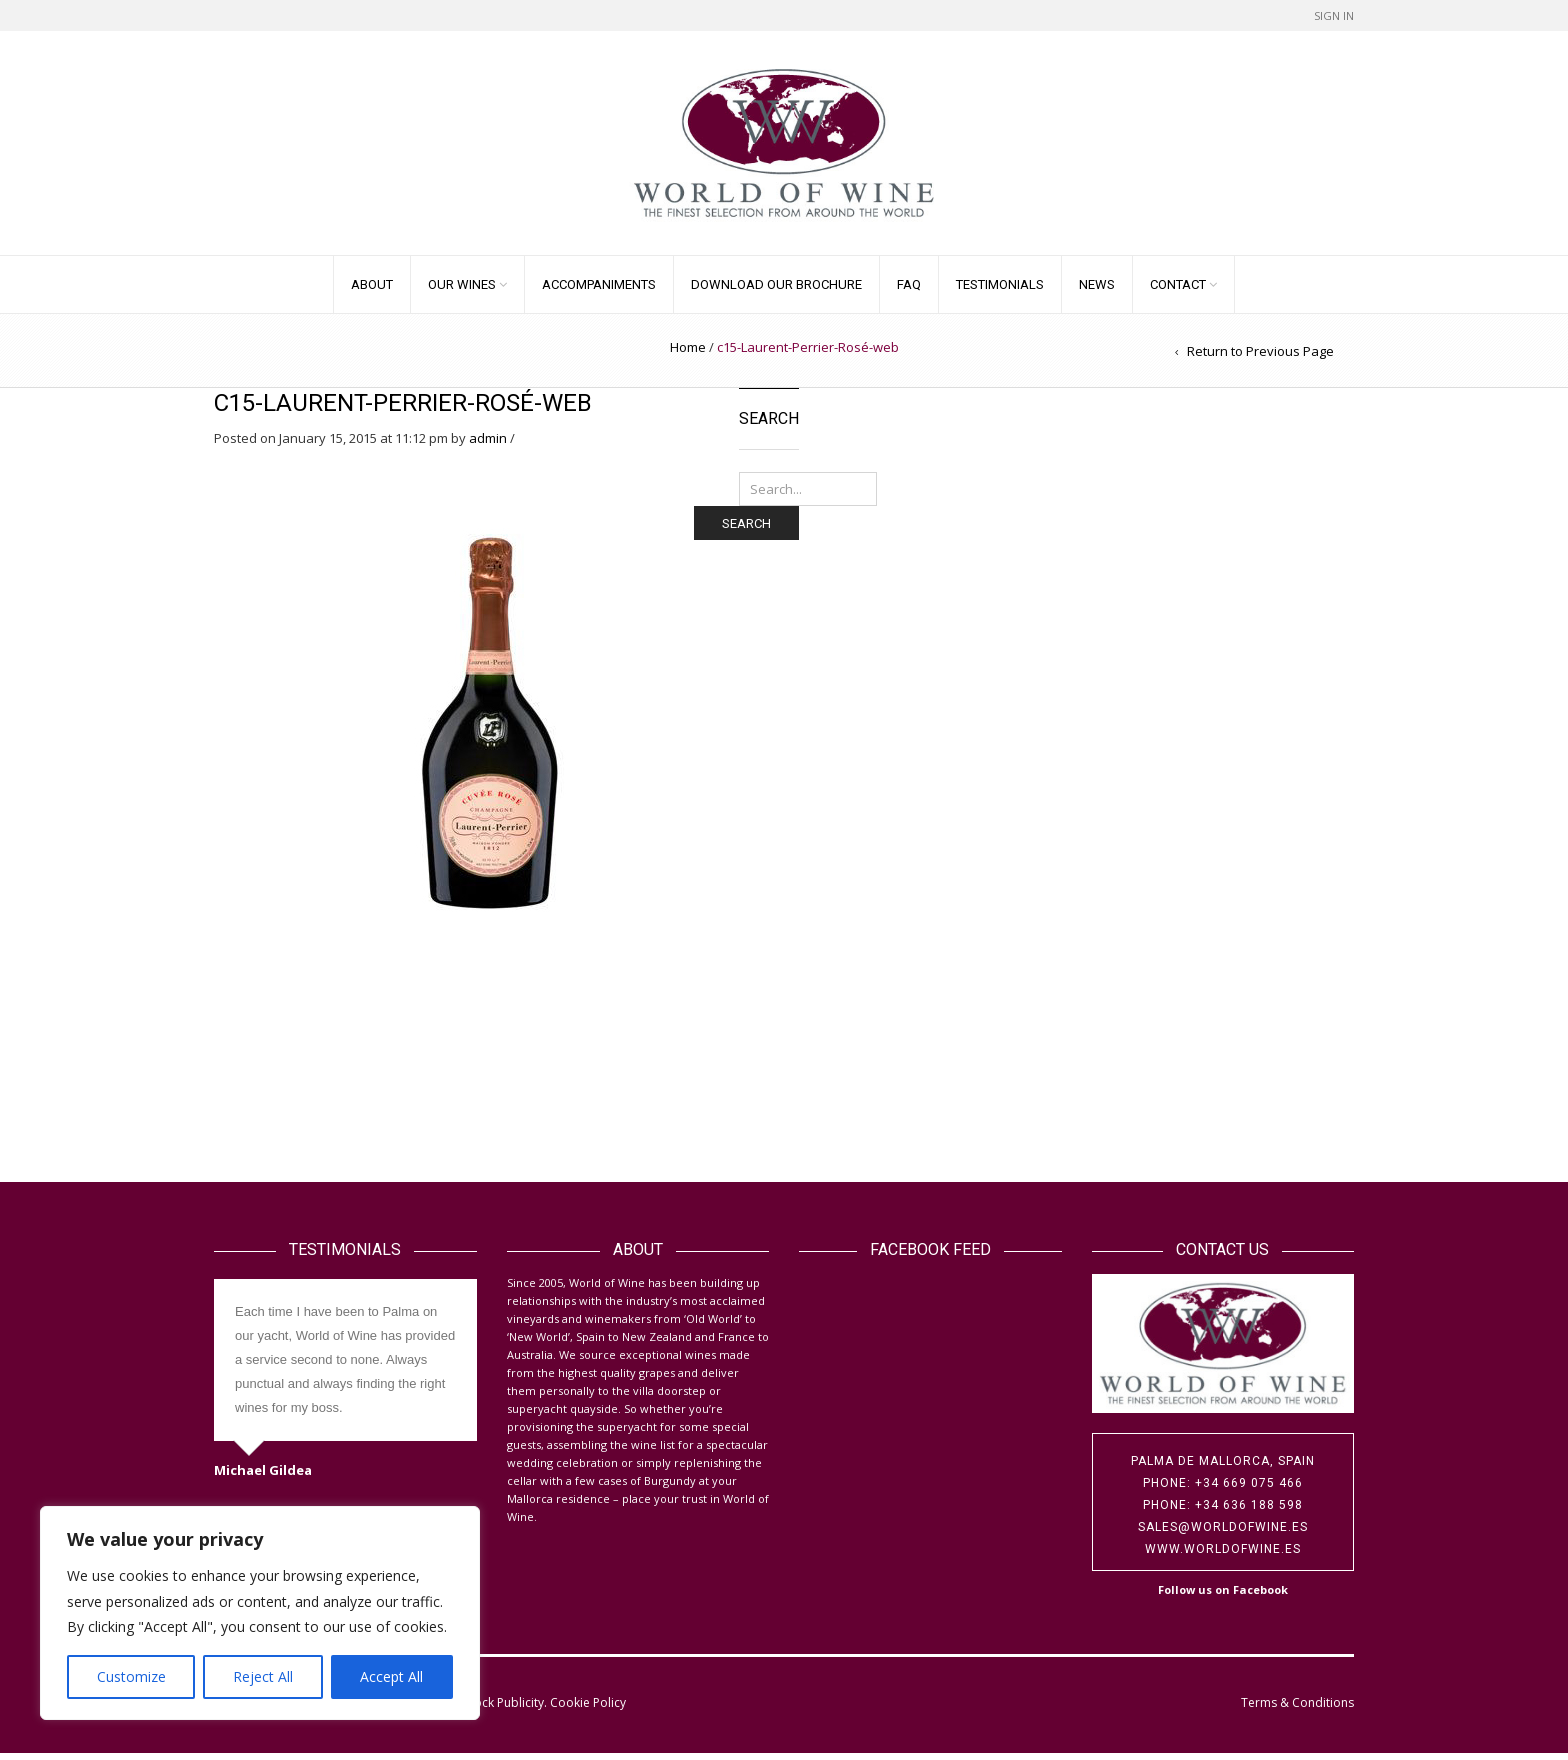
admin (488, 445)
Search (746, 529)
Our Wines (462, 291)
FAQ (909, 291)
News (1097, 291)
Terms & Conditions (1297, 1709)
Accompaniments (599, 291)
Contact (1178, 291)
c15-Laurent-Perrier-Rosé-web (403, 410)
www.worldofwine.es (1223, 1556)
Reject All (263, 1676)
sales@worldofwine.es (1223, 1534)
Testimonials (1000, 291)
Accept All (391, 1676)
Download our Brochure (776, 291)
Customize (131, 1676)
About (372, 291)
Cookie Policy (588, 1709)
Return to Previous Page (1260, 358)
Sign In (1334, 15)
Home (688, 354)
